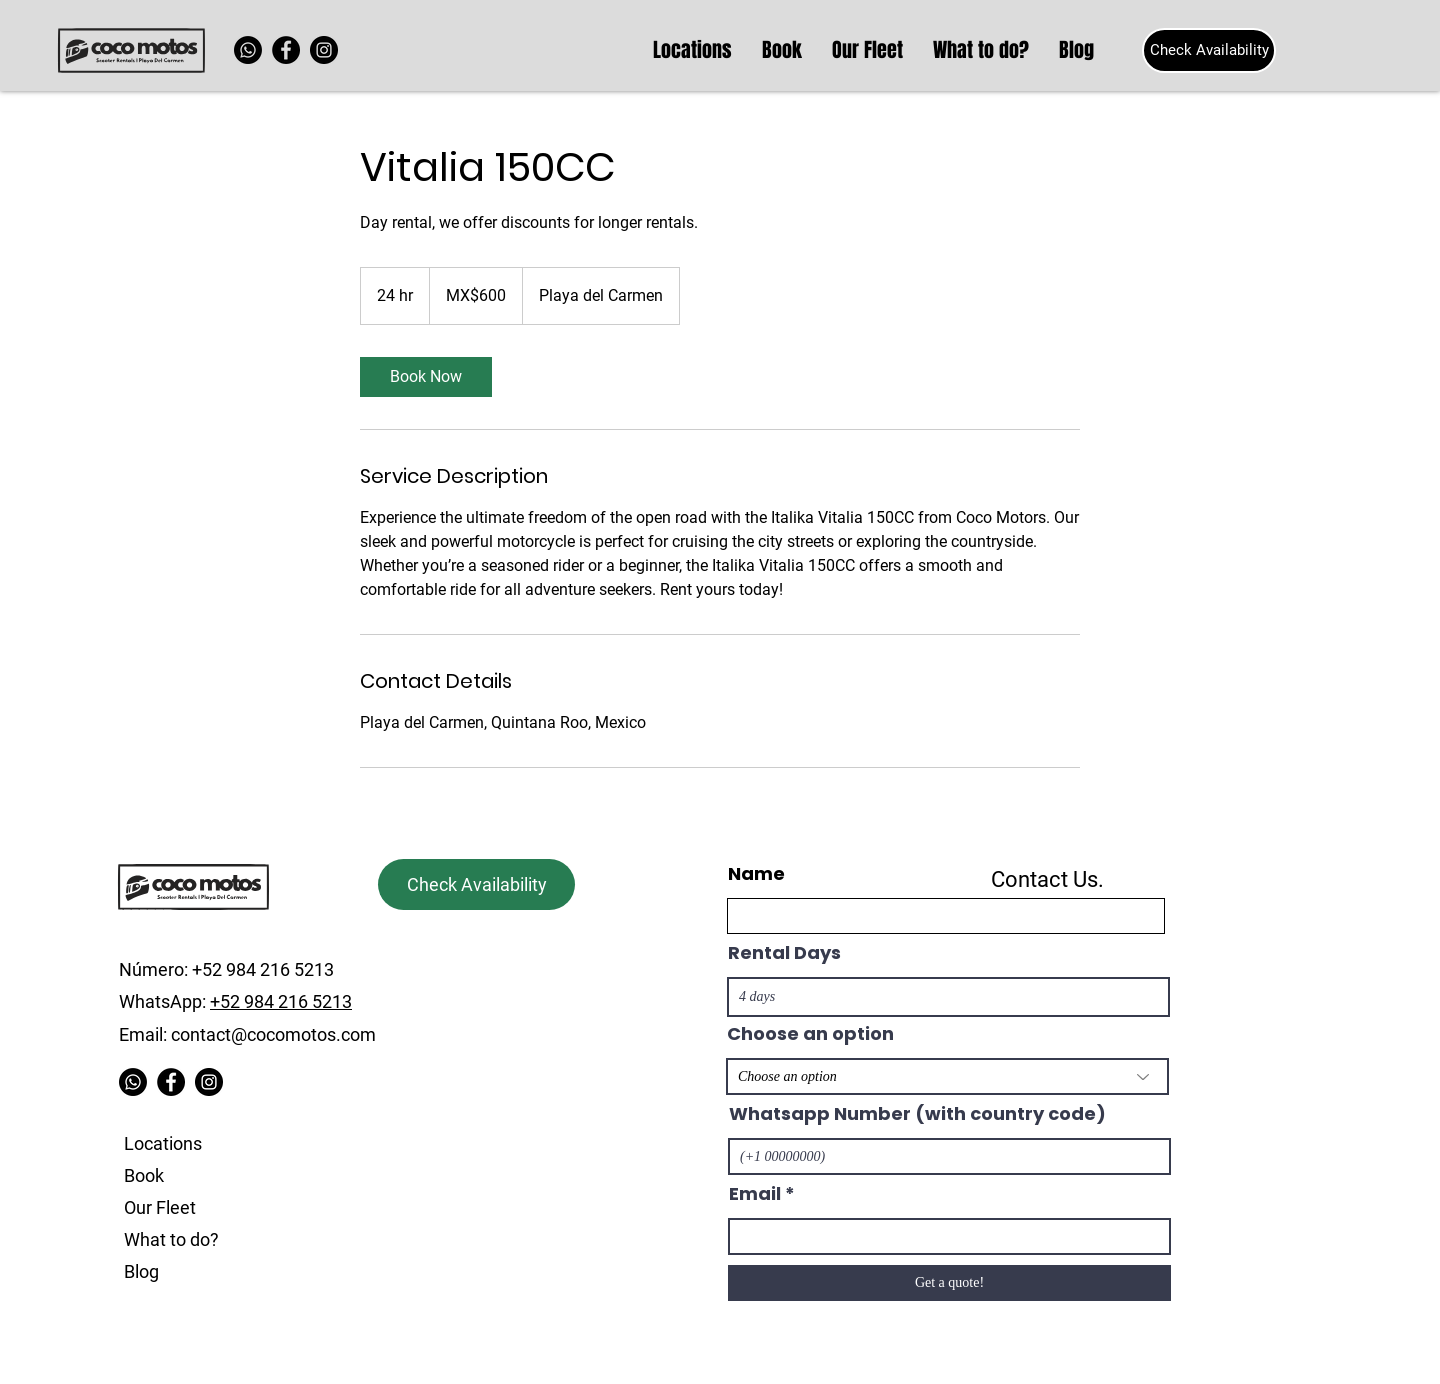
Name (756, 874)
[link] (426, 377)
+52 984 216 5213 (281, 1001)
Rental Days (784, 953)
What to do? (171, 1239)
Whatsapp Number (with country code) (917, 1114)
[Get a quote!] (949, 1283)
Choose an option (810, 1034)
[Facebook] (286, 50)
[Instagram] (324, 50)
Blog (141, 1271)
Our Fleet (160, 1207)
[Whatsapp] (248, 50)
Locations (163, 1143)
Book (144, 1175)
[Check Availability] (1209, 50)
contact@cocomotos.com (273, 1034)
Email (755, 1194)
